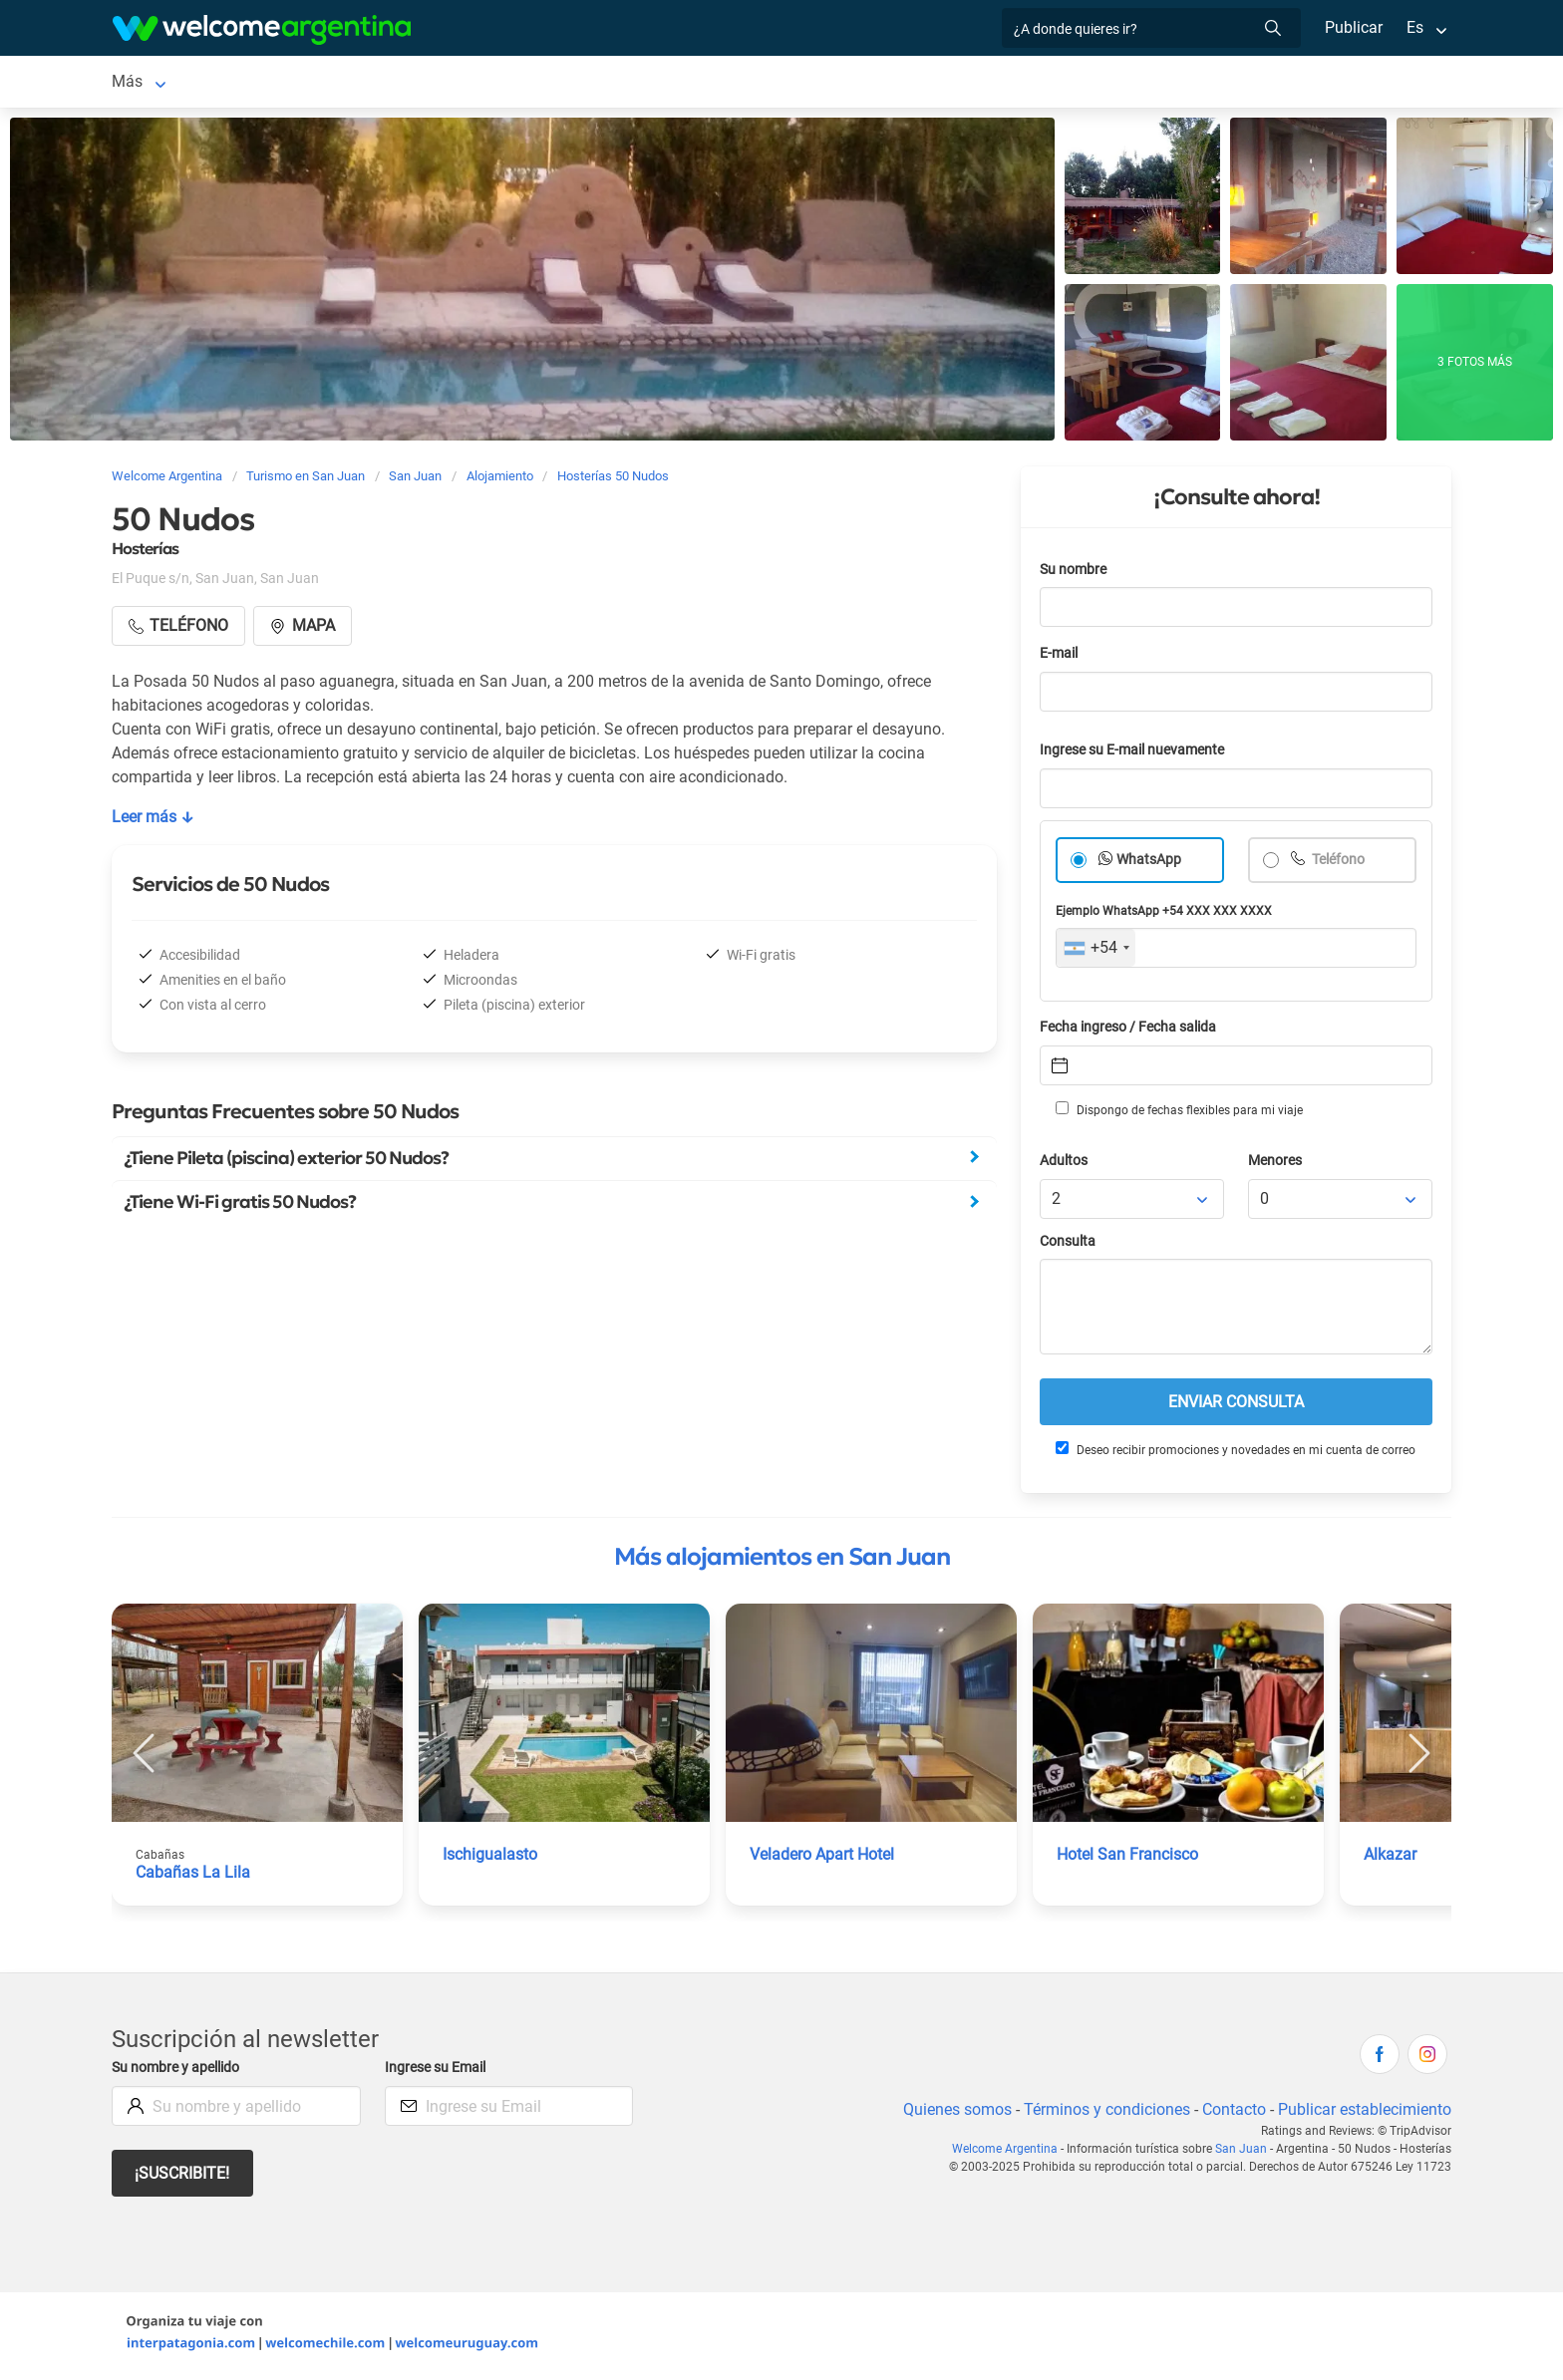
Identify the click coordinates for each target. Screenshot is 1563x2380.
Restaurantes (720, 83)
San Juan (144, 83)
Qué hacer (826, 83)
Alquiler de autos (430, 83)
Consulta (1068, 1245)
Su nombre (1074, 573)
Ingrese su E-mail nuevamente (1137, 753)
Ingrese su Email (438, 2071)
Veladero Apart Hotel (824, 1858)
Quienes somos (951, 2113)
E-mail (1061, 657)
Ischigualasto (490, 1858)
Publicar (1353, 27)
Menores (1276, 1164)
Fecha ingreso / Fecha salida (1131, 1031)
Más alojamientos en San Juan (782, 1561)
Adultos (1065, 1164)
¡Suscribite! (183, 2177)
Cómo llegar (1116, 83)
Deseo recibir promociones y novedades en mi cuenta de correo (1234, 1453)
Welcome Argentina (1012, 2153)
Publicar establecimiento (1363, 2113)
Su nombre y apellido (179, 2071)
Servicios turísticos (580, 83)
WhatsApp (1149, 863)
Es (1415, 27)
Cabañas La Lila (192, 1876)
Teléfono (1339, 863)
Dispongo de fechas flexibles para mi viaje (1178, 1113)
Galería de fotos (954, 83)
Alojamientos (260, 83)
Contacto (1231, 2113)
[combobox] (1096, 952)
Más (1198, 83)
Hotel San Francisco (1128, 1858)
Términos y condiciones (1103, 2113)
